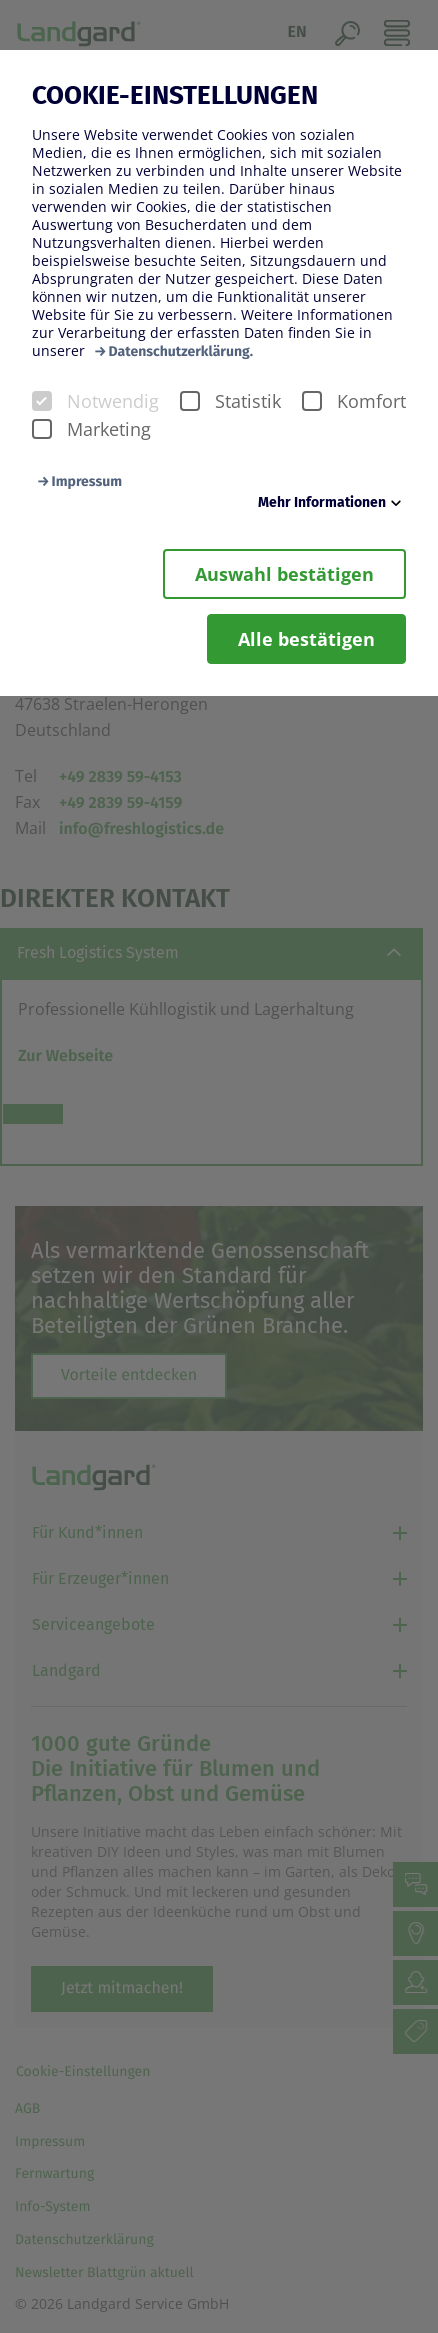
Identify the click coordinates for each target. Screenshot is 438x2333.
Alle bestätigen (306, 639)
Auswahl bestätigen (284, 574)
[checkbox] (42, 401)
